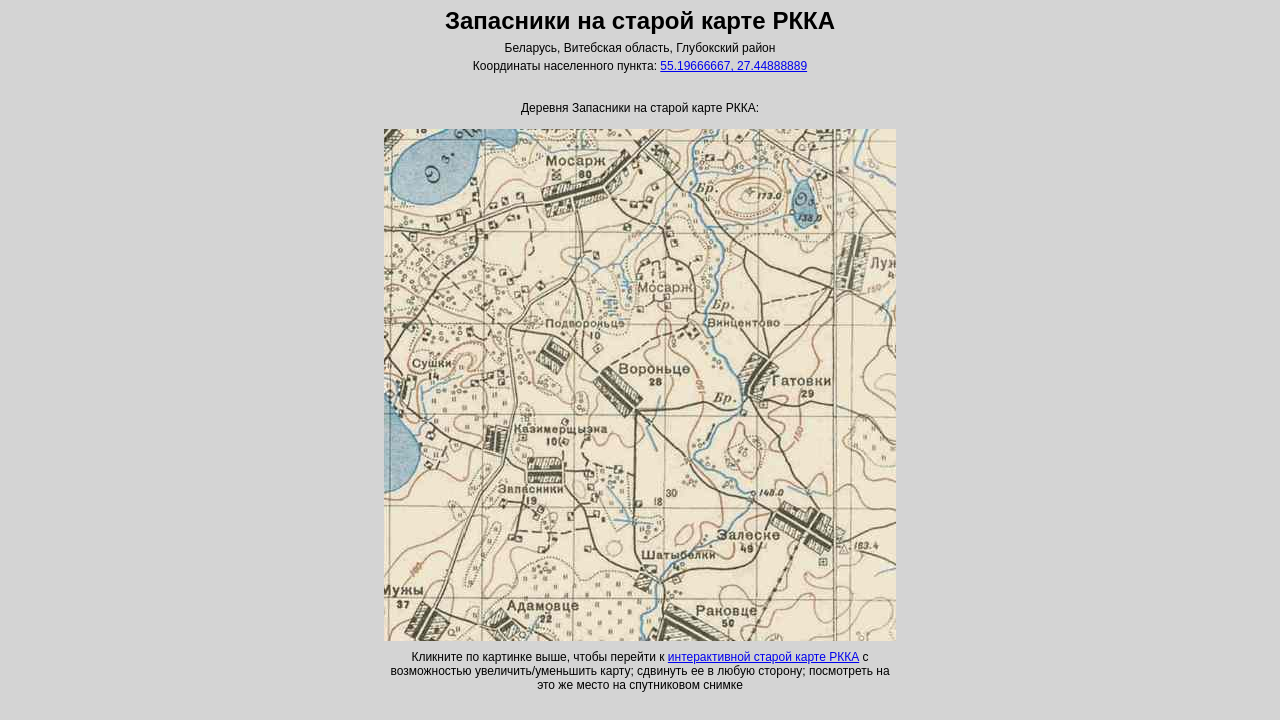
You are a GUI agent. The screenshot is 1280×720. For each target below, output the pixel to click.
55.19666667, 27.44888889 (733, 66)
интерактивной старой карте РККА (763, 657)
